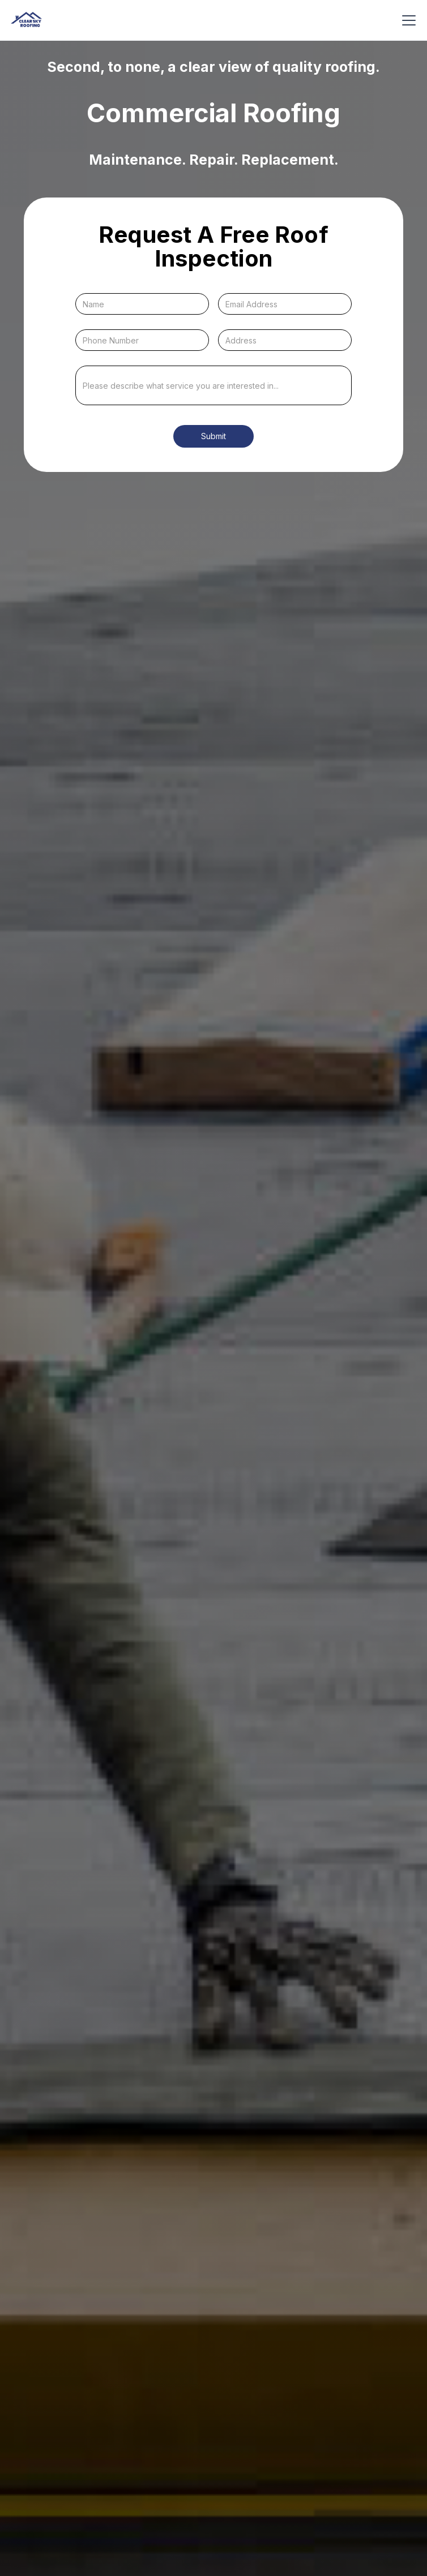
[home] (26, 20)
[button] (406, 20)
